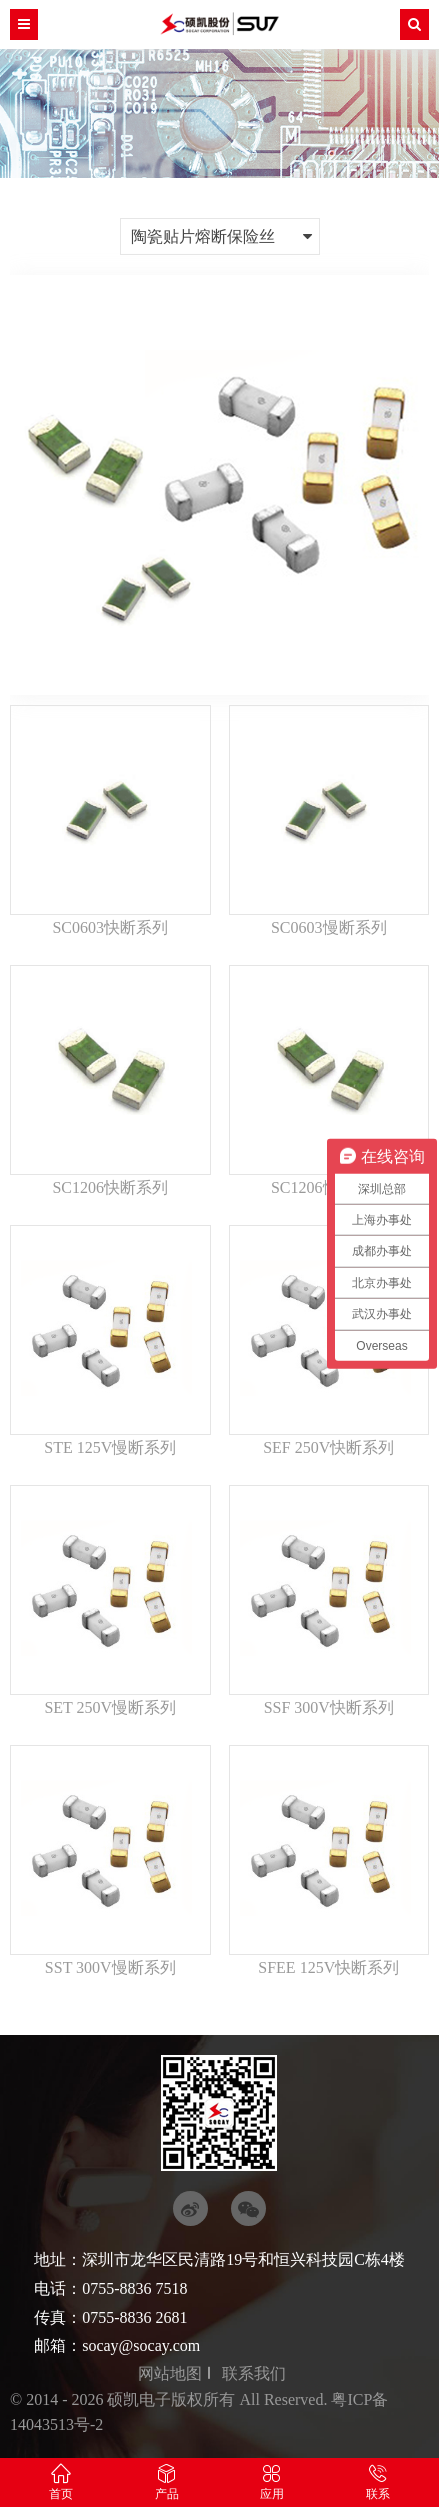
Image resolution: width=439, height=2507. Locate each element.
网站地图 (170, 2373)
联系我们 (254, 2373)
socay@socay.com (141, 2345)
